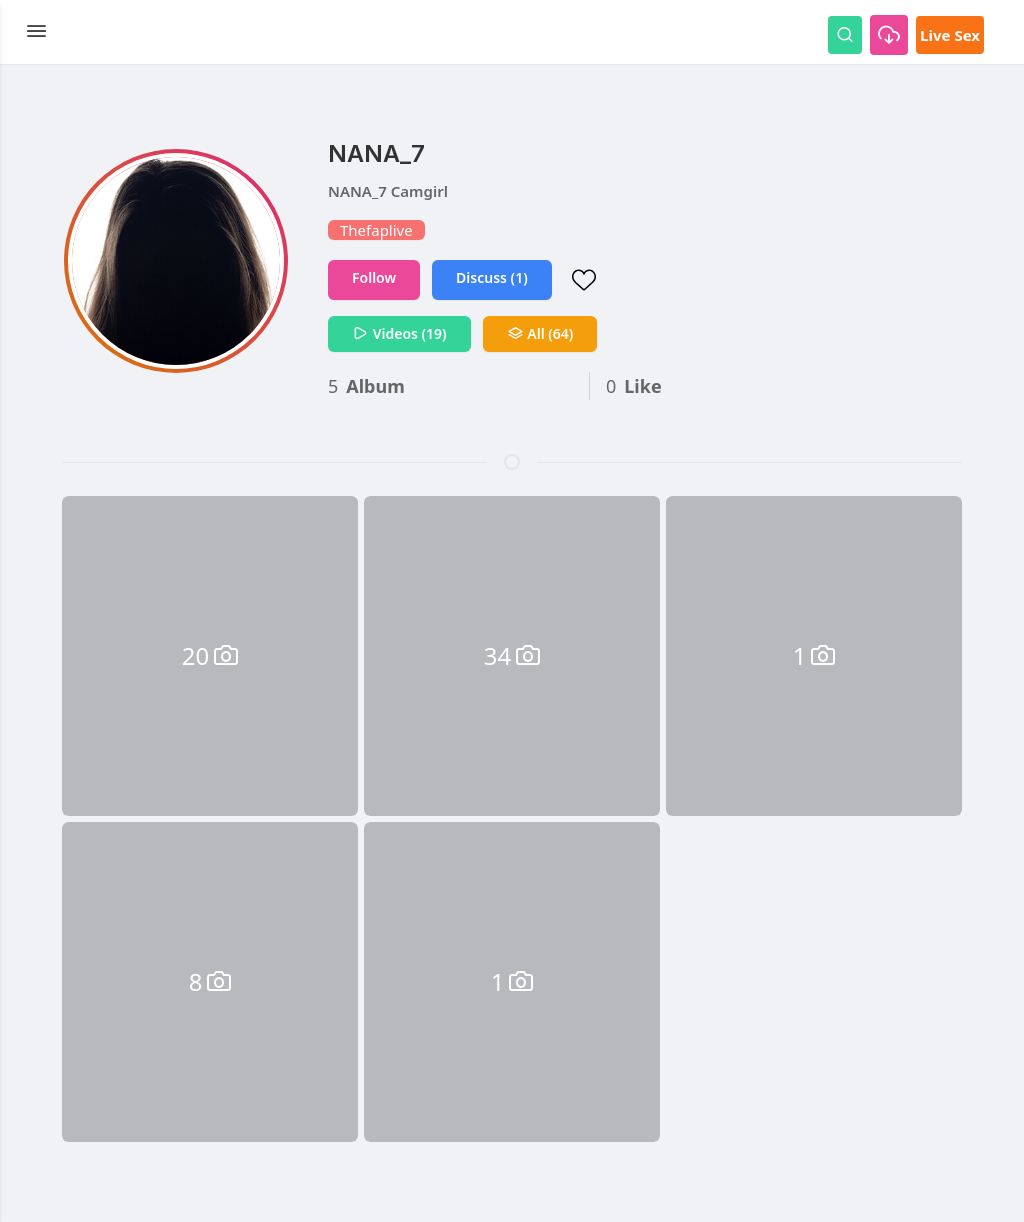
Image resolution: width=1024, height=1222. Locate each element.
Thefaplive (376, 230)
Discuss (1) (492, 277)
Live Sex (950, 35)
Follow (374, 277)
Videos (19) (399, 333)
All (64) (540, 333)
